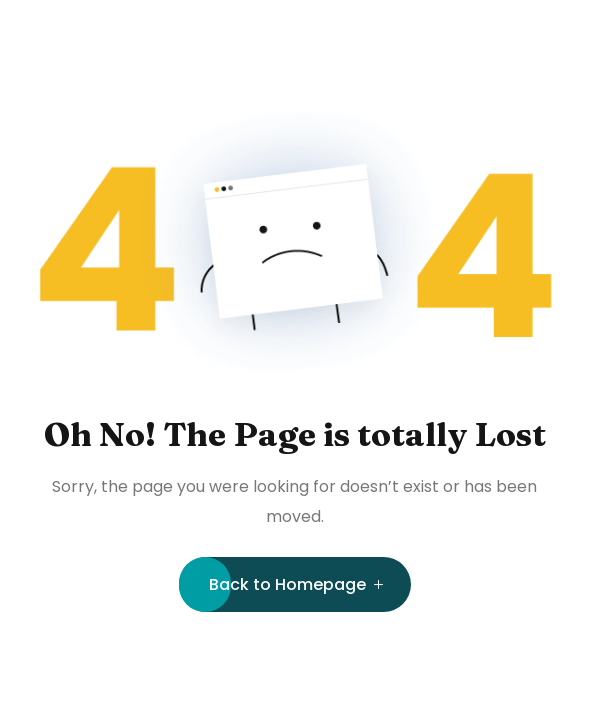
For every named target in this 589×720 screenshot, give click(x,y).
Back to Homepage (287, 584)
